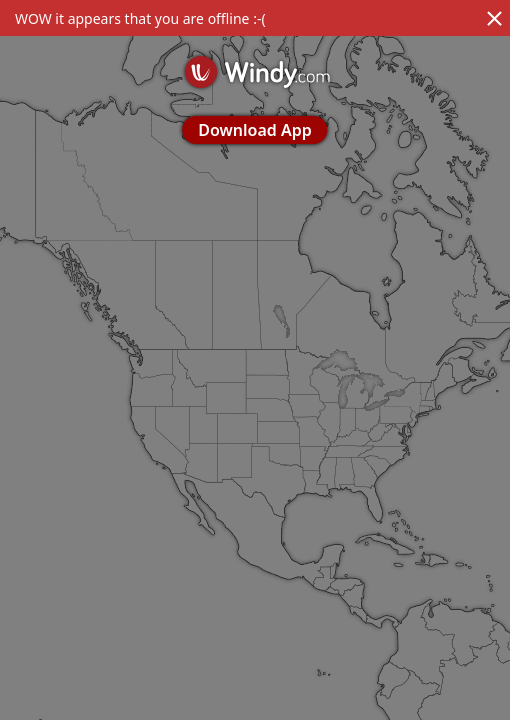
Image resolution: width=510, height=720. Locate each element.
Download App (254, 130)
